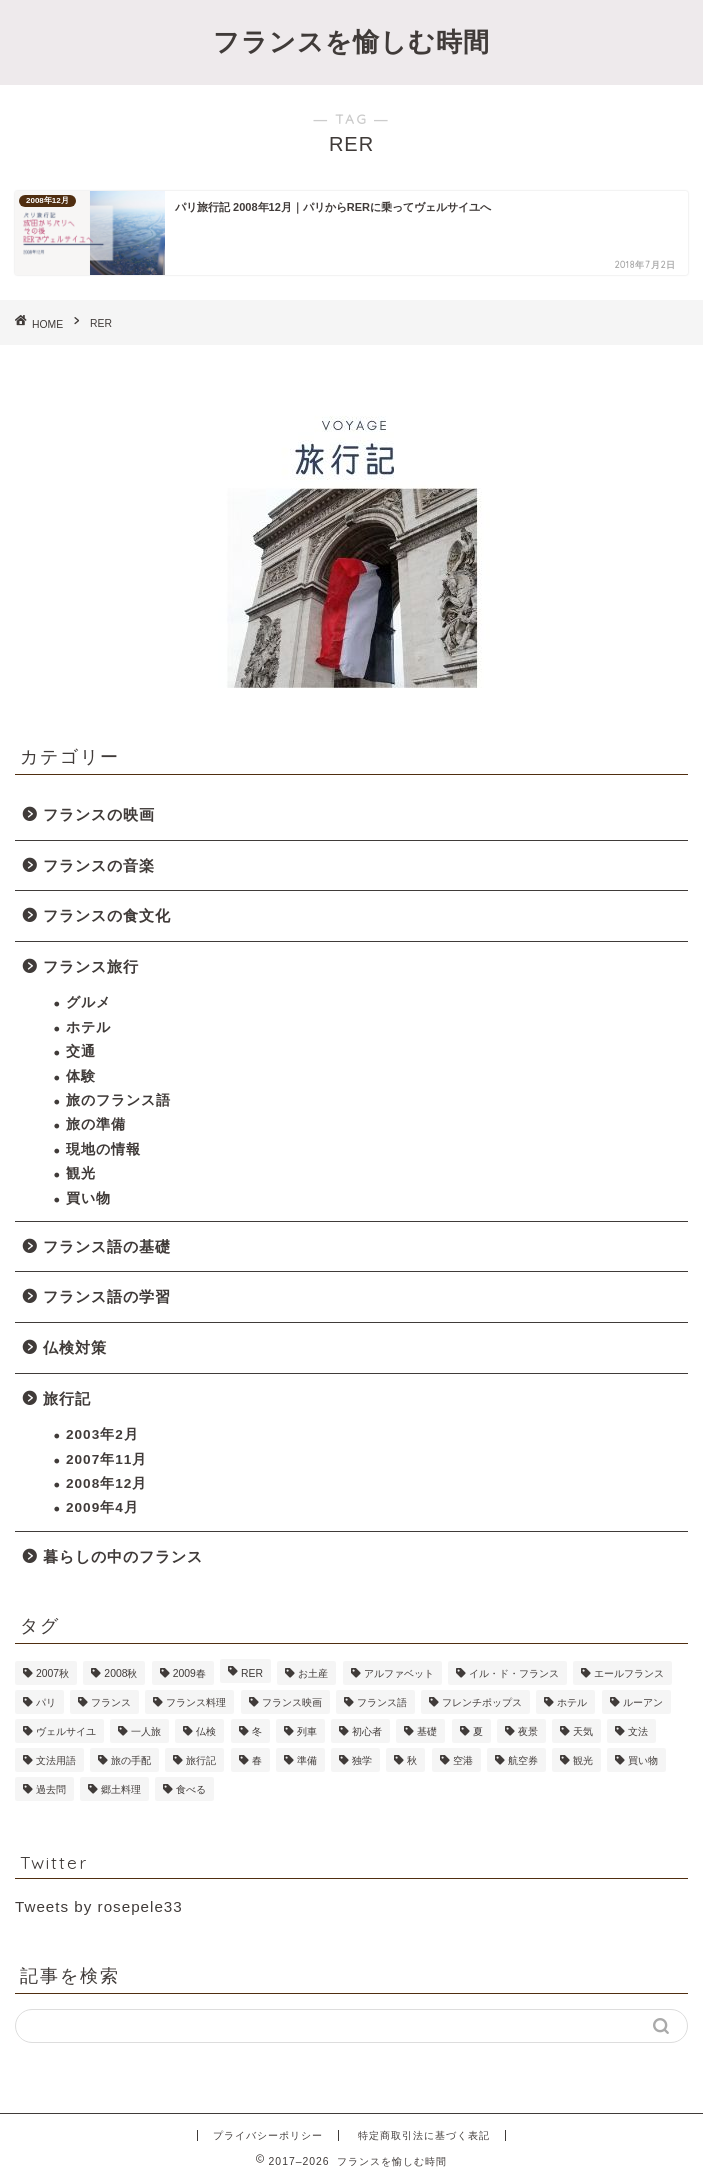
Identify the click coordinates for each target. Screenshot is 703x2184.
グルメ (88, 1002)
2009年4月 (102, 1507)
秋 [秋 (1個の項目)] (412, 1760)
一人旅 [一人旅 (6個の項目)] (146, 1731)
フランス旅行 (91, 966)
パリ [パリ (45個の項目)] (46, 1702)
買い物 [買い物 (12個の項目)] (643, 1760)
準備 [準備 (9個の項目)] (307, 1760)
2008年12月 (106, 1483)
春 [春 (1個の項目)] (257, 1760)
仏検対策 (75, 1347)
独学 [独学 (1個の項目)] (362, 1760)
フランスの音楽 (99, 865)
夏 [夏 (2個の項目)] (478, 1731)
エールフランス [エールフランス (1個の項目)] (629, 1673)
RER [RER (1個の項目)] (252, 1673)
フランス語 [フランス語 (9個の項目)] (382, 1702)
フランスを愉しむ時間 (351, 41)
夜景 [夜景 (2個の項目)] (528, 1731)
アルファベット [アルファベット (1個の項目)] (399, 1673)
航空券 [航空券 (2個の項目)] (523, 1760)
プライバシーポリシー (268, 2135)
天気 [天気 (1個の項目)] (583, 1731)
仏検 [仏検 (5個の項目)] (206, 1731)
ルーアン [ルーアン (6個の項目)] (643, 1702)
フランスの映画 (99, 814)
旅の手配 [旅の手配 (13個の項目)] (131, 1760)
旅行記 (67, 1398)
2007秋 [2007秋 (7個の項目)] (52, 1673)
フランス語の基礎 (107, 1246)
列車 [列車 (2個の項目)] (307, 1731)
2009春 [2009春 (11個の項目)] (189, 1673)
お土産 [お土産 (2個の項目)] (313, 1673)
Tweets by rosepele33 (99, 1906)
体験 (81, 1076)
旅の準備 (96, 1124)
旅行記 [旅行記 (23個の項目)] (201, 1760)
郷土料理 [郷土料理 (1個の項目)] (121, 1789)
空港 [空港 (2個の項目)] (463, 1760)
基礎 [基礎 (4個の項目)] (427, 1731)
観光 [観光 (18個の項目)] (583, 1760)
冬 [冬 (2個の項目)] (257, 1731)
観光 (81, 1173)
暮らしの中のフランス (123, 1556)
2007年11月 (106, 1459)
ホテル (88, 1027)
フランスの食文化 (107, 915)
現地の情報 (103, 1149)
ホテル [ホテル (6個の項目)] (572, 1702)
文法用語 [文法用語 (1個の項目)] (56, 1760)
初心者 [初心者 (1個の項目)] (367, 1731)
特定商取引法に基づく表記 (424, 2135)
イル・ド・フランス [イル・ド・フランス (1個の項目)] (514, 1673)
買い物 (88, 1198)
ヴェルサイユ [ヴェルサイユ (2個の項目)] (66, 1731)
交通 (81, 1051)
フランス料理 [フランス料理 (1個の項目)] (196, 1702)
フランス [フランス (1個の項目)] (111, 1702)
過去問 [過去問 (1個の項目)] (51, 1789)
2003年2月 (102, 1434)
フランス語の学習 (107, 1296)
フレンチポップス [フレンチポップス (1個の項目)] (482, 1702)
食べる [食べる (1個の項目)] (191, 1789)
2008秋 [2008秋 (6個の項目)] (120, 1673)
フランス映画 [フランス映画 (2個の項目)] (292, 1702)
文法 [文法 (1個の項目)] (638, 1731)
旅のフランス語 (118, 1100)
